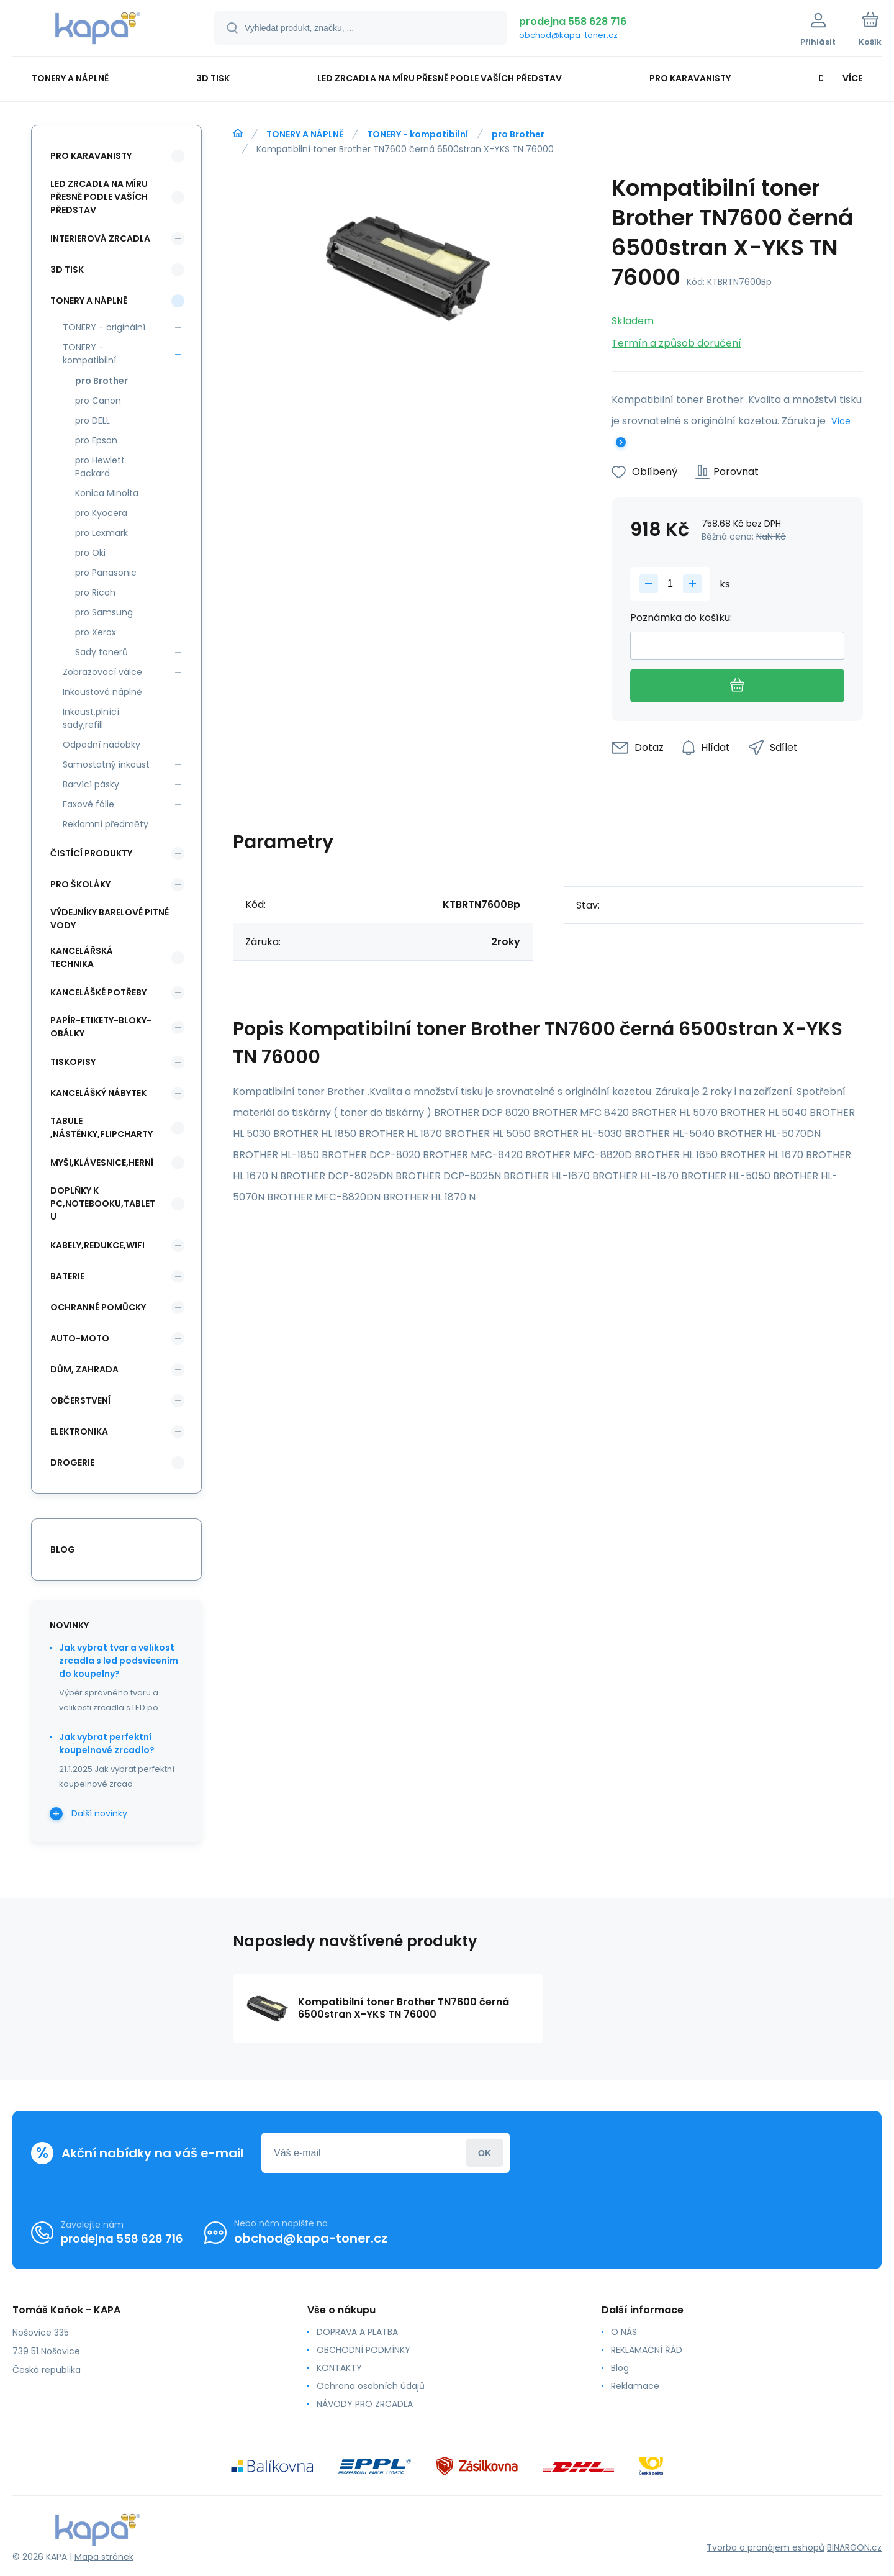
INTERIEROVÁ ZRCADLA (100, 238)
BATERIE (67, 1276)
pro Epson (96, 440)
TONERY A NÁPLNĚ (304, 134)
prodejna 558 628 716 (572, 21)
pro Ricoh (95, 592)
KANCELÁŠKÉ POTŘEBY (98, 992)
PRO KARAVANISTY (91, 156)
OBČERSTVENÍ (80, 1400)
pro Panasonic (106, 572)
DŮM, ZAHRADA (84, 1369)
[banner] (97, 29)
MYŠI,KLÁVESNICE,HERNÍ (101, 1162)
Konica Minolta (106, 493)
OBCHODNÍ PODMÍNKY (363, 2350)
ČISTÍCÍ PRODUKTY (91, 853)
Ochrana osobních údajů (371, 2386)
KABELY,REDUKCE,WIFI (97, 1245)
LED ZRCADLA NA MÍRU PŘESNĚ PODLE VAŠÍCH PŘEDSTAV (99, 197)
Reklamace (635, 2386)
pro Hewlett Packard (100, 466)
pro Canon (98, 400)
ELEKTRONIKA (79, 1431)
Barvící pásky (91, 784)
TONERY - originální (104, 327)
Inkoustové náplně (102, 692)
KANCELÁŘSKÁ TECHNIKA (81, 957)
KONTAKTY (339, 2368)
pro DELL (92, 420)
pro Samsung (104, 612)
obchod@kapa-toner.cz (568, 35)
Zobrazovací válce (102, 672)
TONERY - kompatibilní (417, 134)
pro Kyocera (101, 513)
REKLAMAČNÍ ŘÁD (646, 2350)
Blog (620, 2368)
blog (62, 1549)
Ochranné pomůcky (98, 1307)
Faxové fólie (88, 804)
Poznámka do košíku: (681, 617)
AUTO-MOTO (79, 1338)
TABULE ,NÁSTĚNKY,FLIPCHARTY (101, 1127)
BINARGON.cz (854, 2547)
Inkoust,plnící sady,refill (91, 718)
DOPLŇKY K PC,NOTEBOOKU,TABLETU (102, 1203)
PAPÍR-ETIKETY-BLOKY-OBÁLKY (100, 1027)
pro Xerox (95, 632)
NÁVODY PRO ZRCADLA (365, 2404)
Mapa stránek (103, 2557)
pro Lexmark (101, 533)
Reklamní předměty (105, 824)
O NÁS (624, 2332)
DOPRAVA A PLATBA (357, 2332)
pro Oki (90, 552)
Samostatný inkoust (106, 764)
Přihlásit (484, 2153)
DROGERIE (72, 1462)
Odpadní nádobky (101, 744)
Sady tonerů (101, 652)
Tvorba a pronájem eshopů (765, 2547)
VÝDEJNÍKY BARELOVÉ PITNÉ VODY (109, 919)
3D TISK (67, 269)
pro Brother (518, 134)
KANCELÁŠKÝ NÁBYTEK (98, 1093)
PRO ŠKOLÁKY (80, 884)
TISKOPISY (73, 1062)
